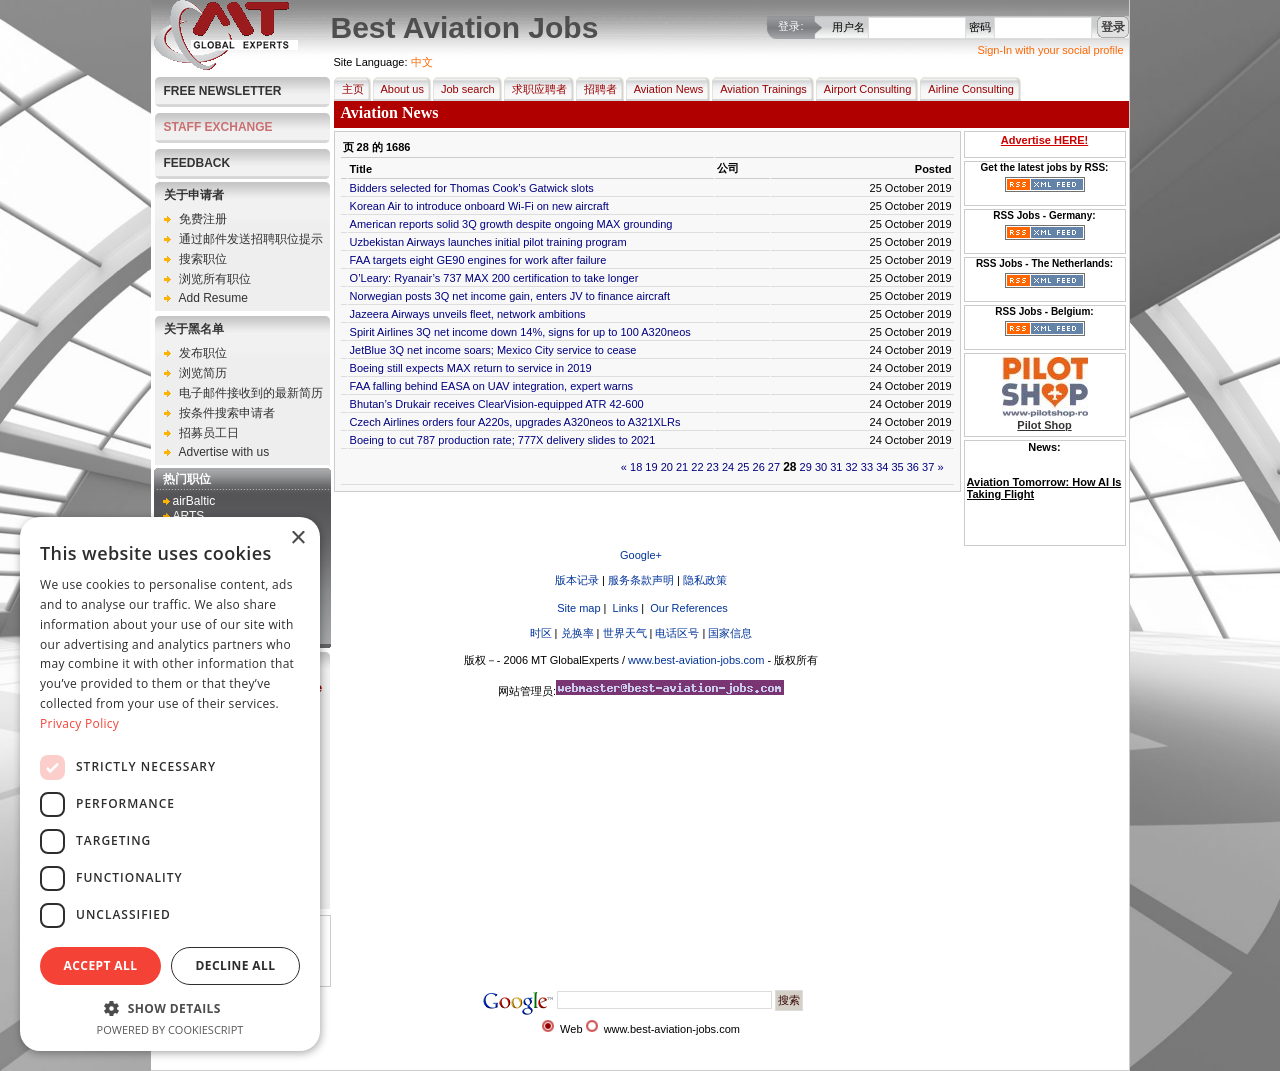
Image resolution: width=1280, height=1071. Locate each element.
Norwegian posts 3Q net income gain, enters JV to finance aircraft (510, 296)
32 (852, 467)
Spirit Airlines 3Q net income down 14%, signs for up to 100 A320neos (520, 332)
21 (682, 467)
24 (728, 467)
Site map (577, 608)
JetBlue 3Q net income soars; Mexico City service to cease (493, 350)
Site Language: (371, 62)
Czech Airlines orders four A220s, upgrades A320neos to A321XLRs (515, 422)
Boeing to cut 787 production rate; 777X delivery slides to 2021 (503, 440)
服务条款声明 (641, 580)
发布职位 (203, 353)
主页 (349, 89)
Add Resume (213, 298)
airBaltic (194, 501)
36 (913, 467)
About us (398, 89)
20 (667, 467)
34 (882, 467)
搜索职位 (203, 259)
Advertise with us (224, 452)
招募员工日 (209, 433)
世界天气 (625, 633)
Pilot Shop (1044, 425)
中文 (422, 62)
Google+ (641, 555)
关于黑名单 (194, 329)
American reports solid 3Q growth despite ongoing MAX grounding (511, 224)
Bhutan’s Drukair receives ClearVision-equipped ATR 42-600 (497, 404)
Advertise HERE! (1044, 140)
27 (774, 467)
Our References (687, 608)
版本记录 (577, 580)
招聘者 (596, 89)
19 (651, 467)
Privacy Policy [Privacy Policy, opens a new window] (79, 723)
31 (836, 467)
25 (743, 467)
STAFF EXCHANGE (218, 127)
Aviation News (665, 89)
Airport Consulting (863, 89)
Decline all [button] (236, 965)
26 (759, 467)
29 (806, 467)
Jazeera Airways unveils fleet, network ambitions (468, 314)
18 (636, 467)
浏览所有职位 (215, 279)
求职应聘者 (535, 89)
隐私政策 (705, 580)
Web (571, 1029)
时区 (541, 633)
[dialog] (170, 784)
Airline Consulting (967, 89)
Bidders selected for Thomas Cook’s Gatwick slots (472, 188)
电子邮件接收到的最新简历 (251, 393)
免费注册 (203, 219)
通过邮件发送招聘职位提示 (251, 239)
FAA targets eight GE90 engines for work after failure (478, 260)
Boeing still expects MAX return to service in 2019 (471, 368)
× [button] (297, 538)
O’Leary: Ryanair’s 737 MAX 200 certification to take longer (494, 278)
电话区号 (677, 633)
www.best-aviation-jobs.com (696, 660)
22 (697, 467)
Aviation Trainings (759, 89)
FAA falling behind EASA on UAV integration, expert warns (492, 386)
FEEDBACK (197, 163)
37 (928, 467)
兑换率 (577, 633)
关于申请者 (194, 195)
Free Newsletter (223, 91)
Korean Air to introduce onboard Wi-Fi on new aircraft (479, 206)
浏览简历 (203, 373)
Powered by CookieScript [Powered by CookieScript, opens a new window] (170, 1029)
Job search (464, 89)
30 (821, 467)
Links (624, 608)
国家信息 (730, 633)
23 (713, 467)
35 (897, 467)
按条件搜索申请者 (227, 413)
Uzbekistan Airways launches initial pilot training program (488, 242)
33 (867, 467)
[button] (170, 1007)
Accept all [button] (101, 965)
